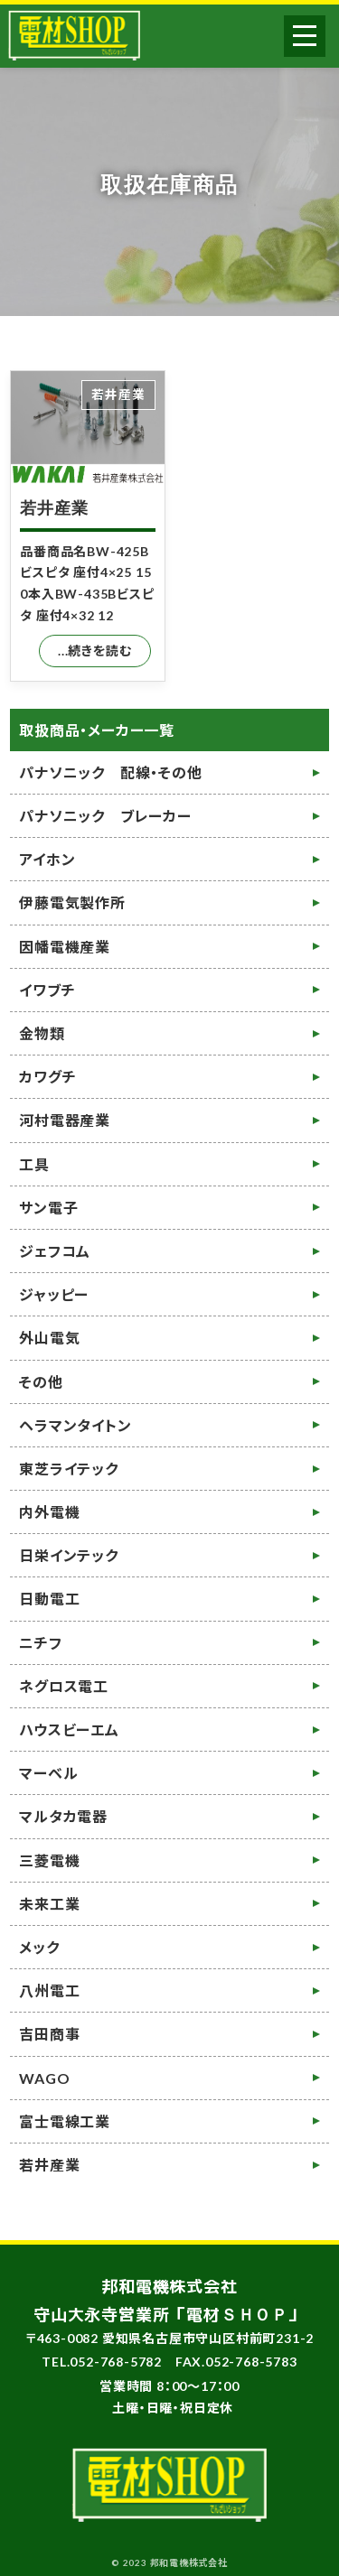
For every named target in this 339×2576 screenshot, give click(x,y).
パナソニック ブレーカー (105, 815)
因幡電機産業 (64, 946)
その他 (40, 1381)
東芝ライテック (68, 1468)
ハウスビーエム (69, 1729)
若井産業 (54, 508)
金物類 (41, 1033)
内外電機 (49, 1511)
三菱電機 (49, 1860)
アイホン (47, 859)
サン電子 (48, 1207)
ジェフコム (54, 1251)
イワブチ (47, 990)
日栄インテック (68, 1555)
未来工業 (49, 1903)
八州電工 (49, 1990)
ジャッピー (54, 1294)
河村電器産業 (64, 1120)
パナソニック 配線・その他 (110, 772)
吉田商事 (49, 2033)
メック (39, 1947)
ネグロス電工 (63, 1686)
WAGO (44, 2078)
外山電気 (49, 1337)
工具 (34, 1164)
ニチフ (40, 1642)
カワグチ (47, 1076)
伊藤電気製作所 (72, 902)
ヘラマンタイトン (75, 1425)
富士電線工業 (64, 2121)
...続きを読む (94, 650)
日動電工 (49, 1598)
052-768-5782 (116, 2361)
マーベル (48, 1772)
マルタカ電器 (63, 1816)
